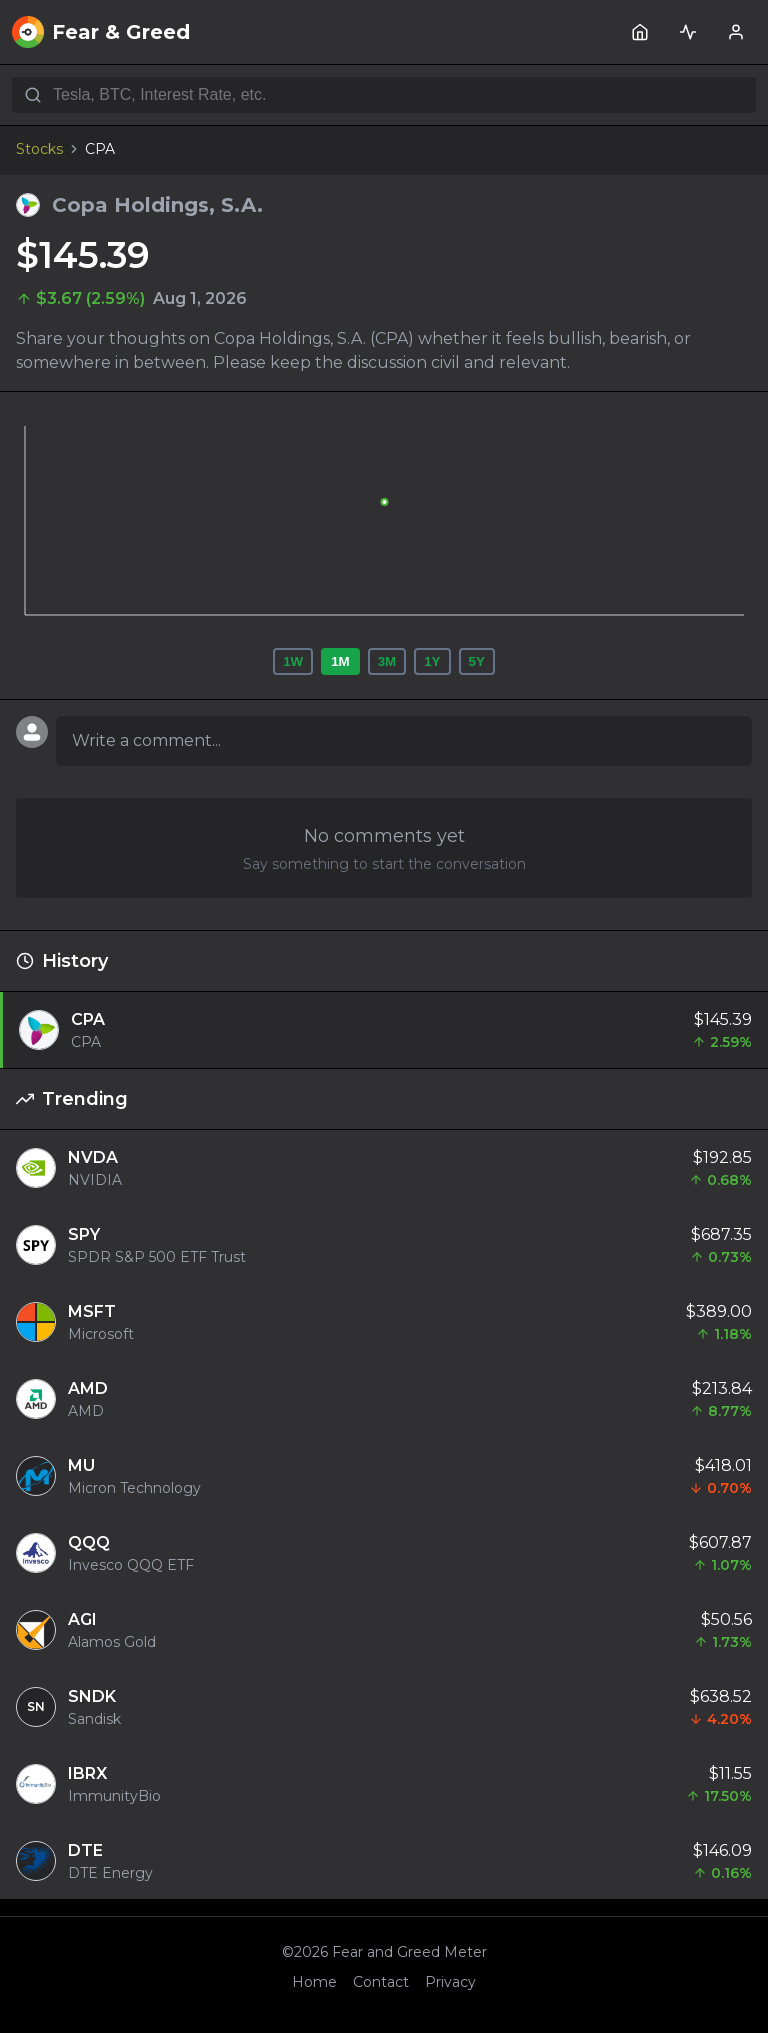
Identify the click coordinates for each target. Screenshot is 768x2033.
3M (387, 661)
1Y (432, 661)
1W (293, 661)
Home (314, 1982)
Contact (381, 1982)
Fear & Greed (101, 32)
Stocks (39, 149)
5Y (477, 661)
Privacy (450, 1982)
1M (340, 661)
